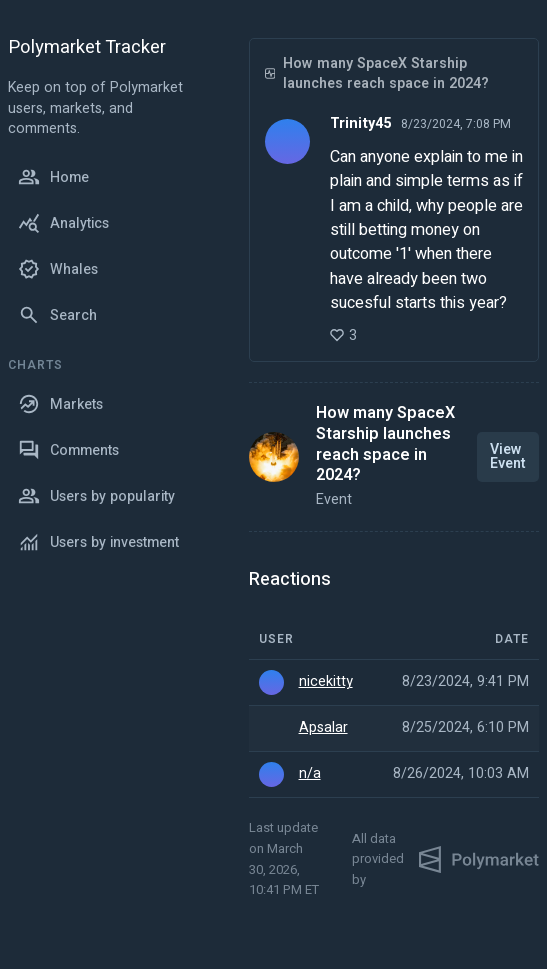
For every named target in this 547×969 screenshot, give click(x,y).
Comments (68, 450)
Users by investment (98, 542)
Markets (60, 404)
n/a (310, 774)
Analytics (63, 223)
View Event (508, 456)
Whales (58, 269)
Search (57, 315)
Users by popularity (96, 496)
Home (53, 177)
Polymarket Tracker (87, 48)
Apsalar (323, 728)
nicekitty (326, 682)
